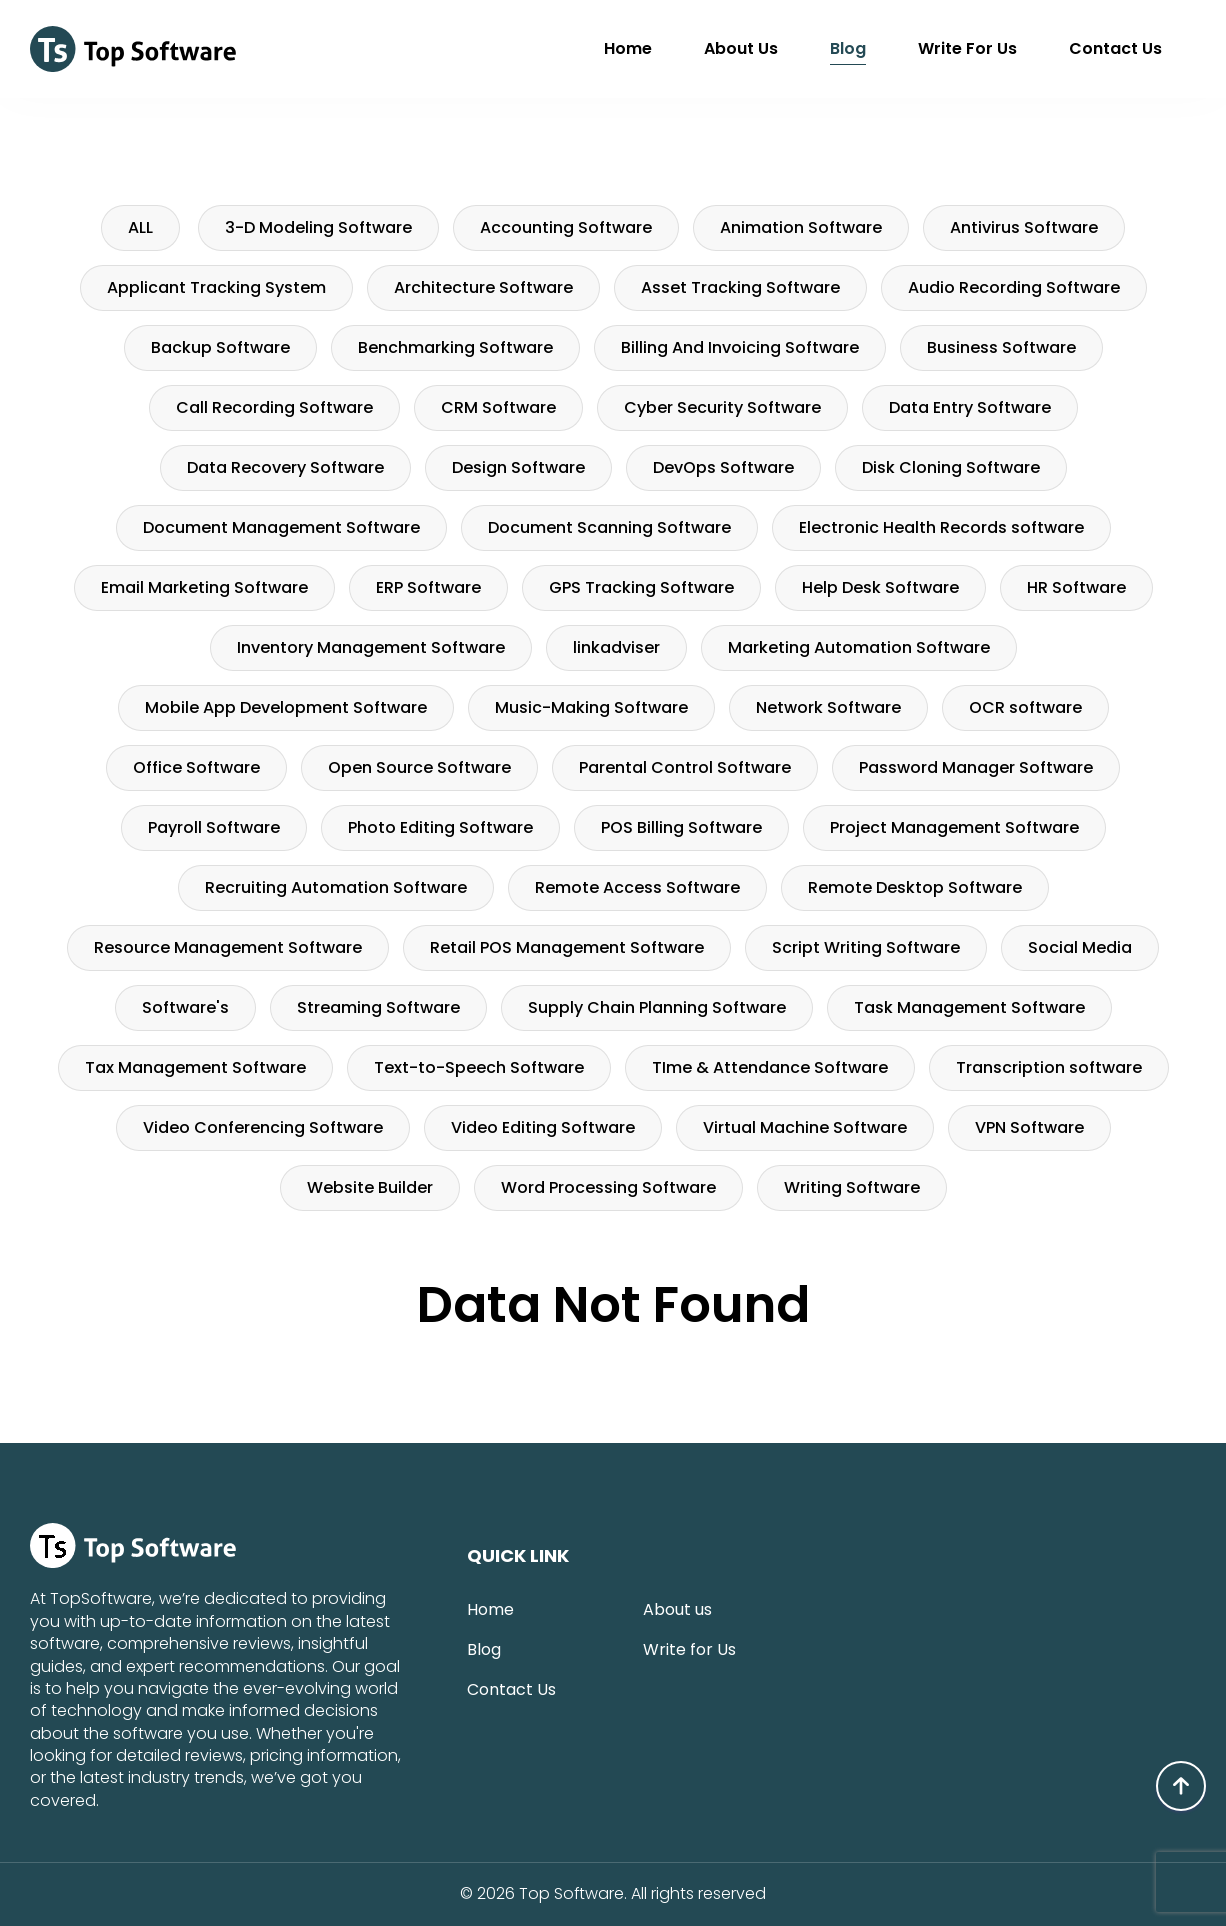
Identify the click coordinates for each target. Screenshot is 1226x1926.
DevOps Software (723, 467)
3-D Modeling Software (318, 227)
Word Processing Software (608, 1187)
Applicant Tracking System (216, 287)
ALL (140, 227)
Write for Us (967, 48)
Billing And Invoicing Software (740, 347)
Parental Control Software (685, 767)
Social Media (1080, 947)
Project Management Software (954, 827)
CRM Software (498, 407)
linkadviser (616, 647)
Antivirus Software (1024, 227)
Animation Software (801, 227)
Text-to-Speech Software (479, 1067)
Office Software (196, 767)
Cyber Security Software (722, 407)
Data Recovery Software (285, 467)
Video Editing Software (543, 1127)
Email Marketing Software (204, 587)
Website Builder (370, 1187)
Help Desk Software (880, 587)
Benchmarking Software (455, 347)
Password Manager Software (976, 767)
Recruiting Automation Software (336, 887)
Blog (848, 48)
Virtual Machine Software (805, 1127)
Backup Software (220, 347)
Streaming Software (378, 1007)
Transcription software (1049, 1067)
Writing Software (852, 1187)
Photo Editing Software (440, 827)
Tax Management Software (195, 1067)
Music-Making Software (591, 707)
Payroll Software (214, 827)
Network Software (828, 707)
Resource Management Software (228, 947)
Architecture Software (483, 287)
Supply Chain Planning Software (657, 1007)
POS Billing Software (681, 827)
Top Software (572, 1894)
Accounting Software (566, 227)
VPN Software (1029, 1127)
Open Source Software (419, 767)
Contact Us (1115, 48)
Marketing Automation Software (859, 647)
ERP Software (428, 587)
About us (741, 48)
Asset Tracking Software (740, 287)
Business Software (1001, 347)
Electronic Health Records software (941, 527)
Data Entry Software (970, 407)
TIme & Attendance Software (770, 1067)
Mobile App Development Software (286, 707)
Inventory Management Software (371, 647)
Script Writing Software (866, 947)
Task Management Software (969, 1007)
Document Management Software (281, 527)
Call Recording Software (274, 407)
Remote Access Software (637, 887)
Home (628, 48)
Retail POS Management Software (567, 947)
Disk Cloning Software (951, 467)
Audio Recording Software (1014, 287)
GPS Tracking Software (641, 587)
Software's (185, 1007)
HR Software (1076, 587)
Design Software (518, 467)
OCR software (1025, 707)
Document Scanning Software (609, 527)
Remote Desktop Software (915, 887)
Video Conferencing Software (263, 1127)
